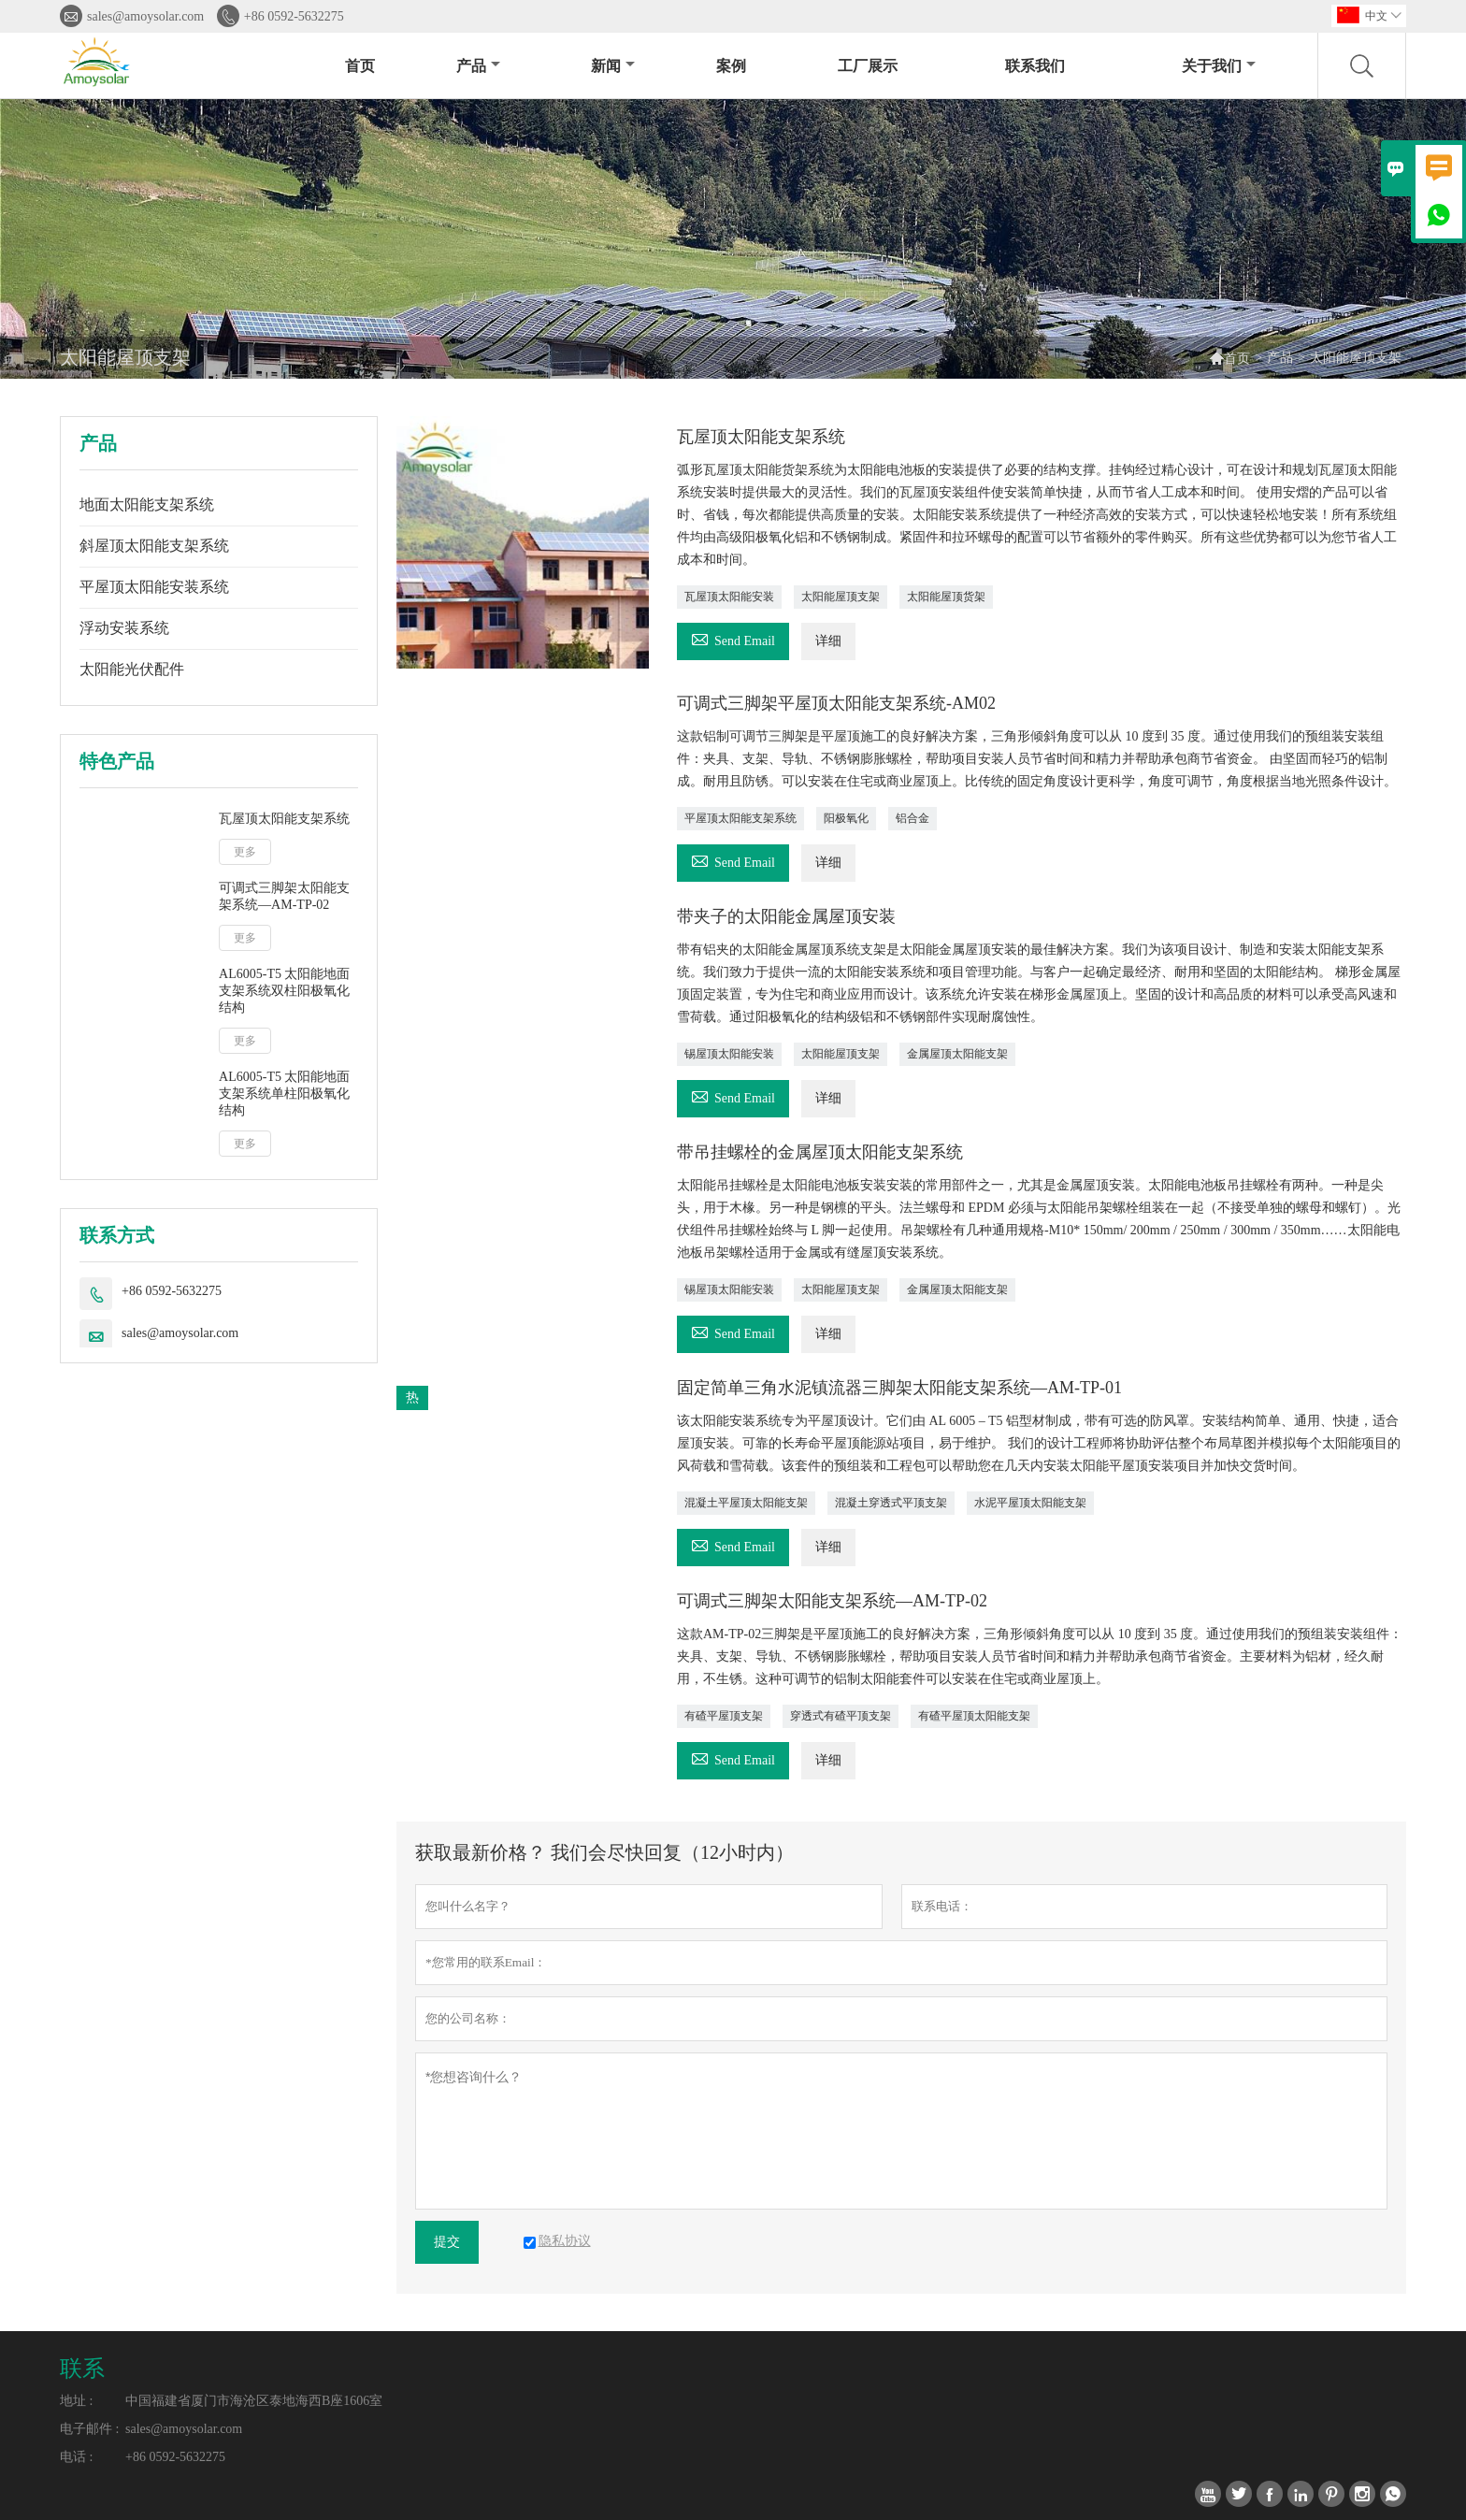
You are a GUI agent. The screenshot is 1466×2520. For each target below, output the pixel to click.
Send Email (733, 638)
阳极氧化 (846, 818)
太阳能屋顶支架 (840, 596)
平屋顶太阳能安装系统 (154, 587)
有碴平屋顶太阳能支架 (974, 1715)
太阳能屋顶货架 (946, 596)
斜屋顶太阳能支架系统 (154, 546)
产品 (478, 66)
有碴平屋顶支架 (723, 1715)
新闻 (613, 66)
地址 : (76, 2401)
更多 (245, 851)
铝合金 (912, 818)
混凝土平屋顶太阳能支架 (746, 1502)
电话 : (76, 2457)
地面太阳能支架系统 (146, 504)
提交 (447, 2242)
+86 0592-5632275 (294, 16)
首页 (360, 66)
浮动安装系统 (124, 628)
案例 (731, 66)
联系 (82, 2368)
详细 (828, 641)
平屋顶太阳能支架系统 (740, 818)
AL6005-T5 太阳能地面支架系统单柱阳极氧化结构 (284, 1093)
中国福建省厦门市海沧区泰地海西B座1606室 (253, 2401)
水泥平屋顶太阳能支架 (1030, 1502)
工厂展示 (868, 66)
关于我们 (1219, 66)
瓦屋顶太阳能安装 (729, 596)
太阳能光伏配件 (131, 669)
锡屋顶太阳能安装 (729, 1053)
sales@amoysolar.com (145, 16)
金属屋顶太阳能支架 (957, 1053)
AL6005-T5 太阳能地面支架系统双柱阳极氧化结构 (284, 991)
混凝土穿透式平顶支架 (891, 1502)
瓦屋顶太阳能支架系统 (284, 819)
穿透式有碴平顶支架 (840, 1715)
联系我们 (1035, 66)
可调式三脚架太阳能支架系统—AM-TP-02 (284, 896)
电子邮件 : (89, 2429)
